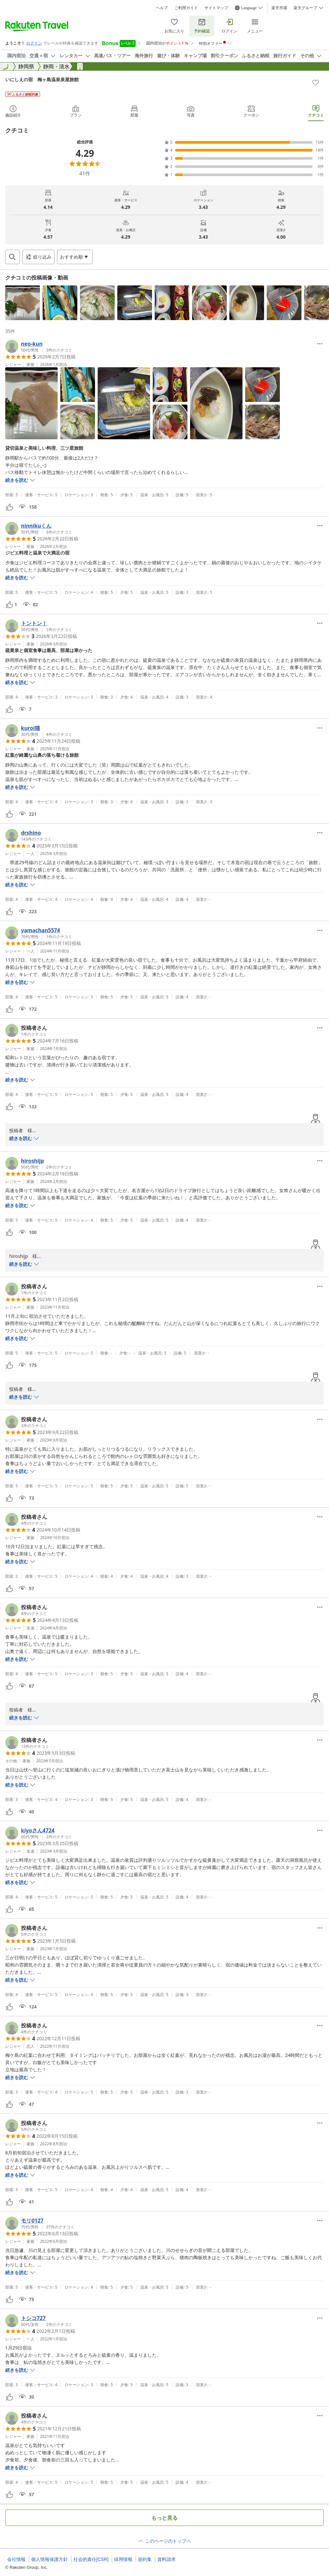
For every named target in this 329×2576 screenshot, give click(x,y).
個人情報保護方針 (49, 2559)
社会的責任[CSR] (90, 2559)
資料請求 (166, 2559)
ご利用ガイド (186, 8)
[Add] (315, 82)
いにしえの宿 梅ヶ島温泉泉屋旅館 (42, 79)
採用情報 (123, 2559)
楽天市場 (279, 8)
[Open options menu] (74, 257)
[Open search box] (12, 257)
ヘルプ (162, 8)
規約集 (145, 2559)
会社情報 (16, 2559)
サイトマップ (216, 8)
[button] (22, 302)
